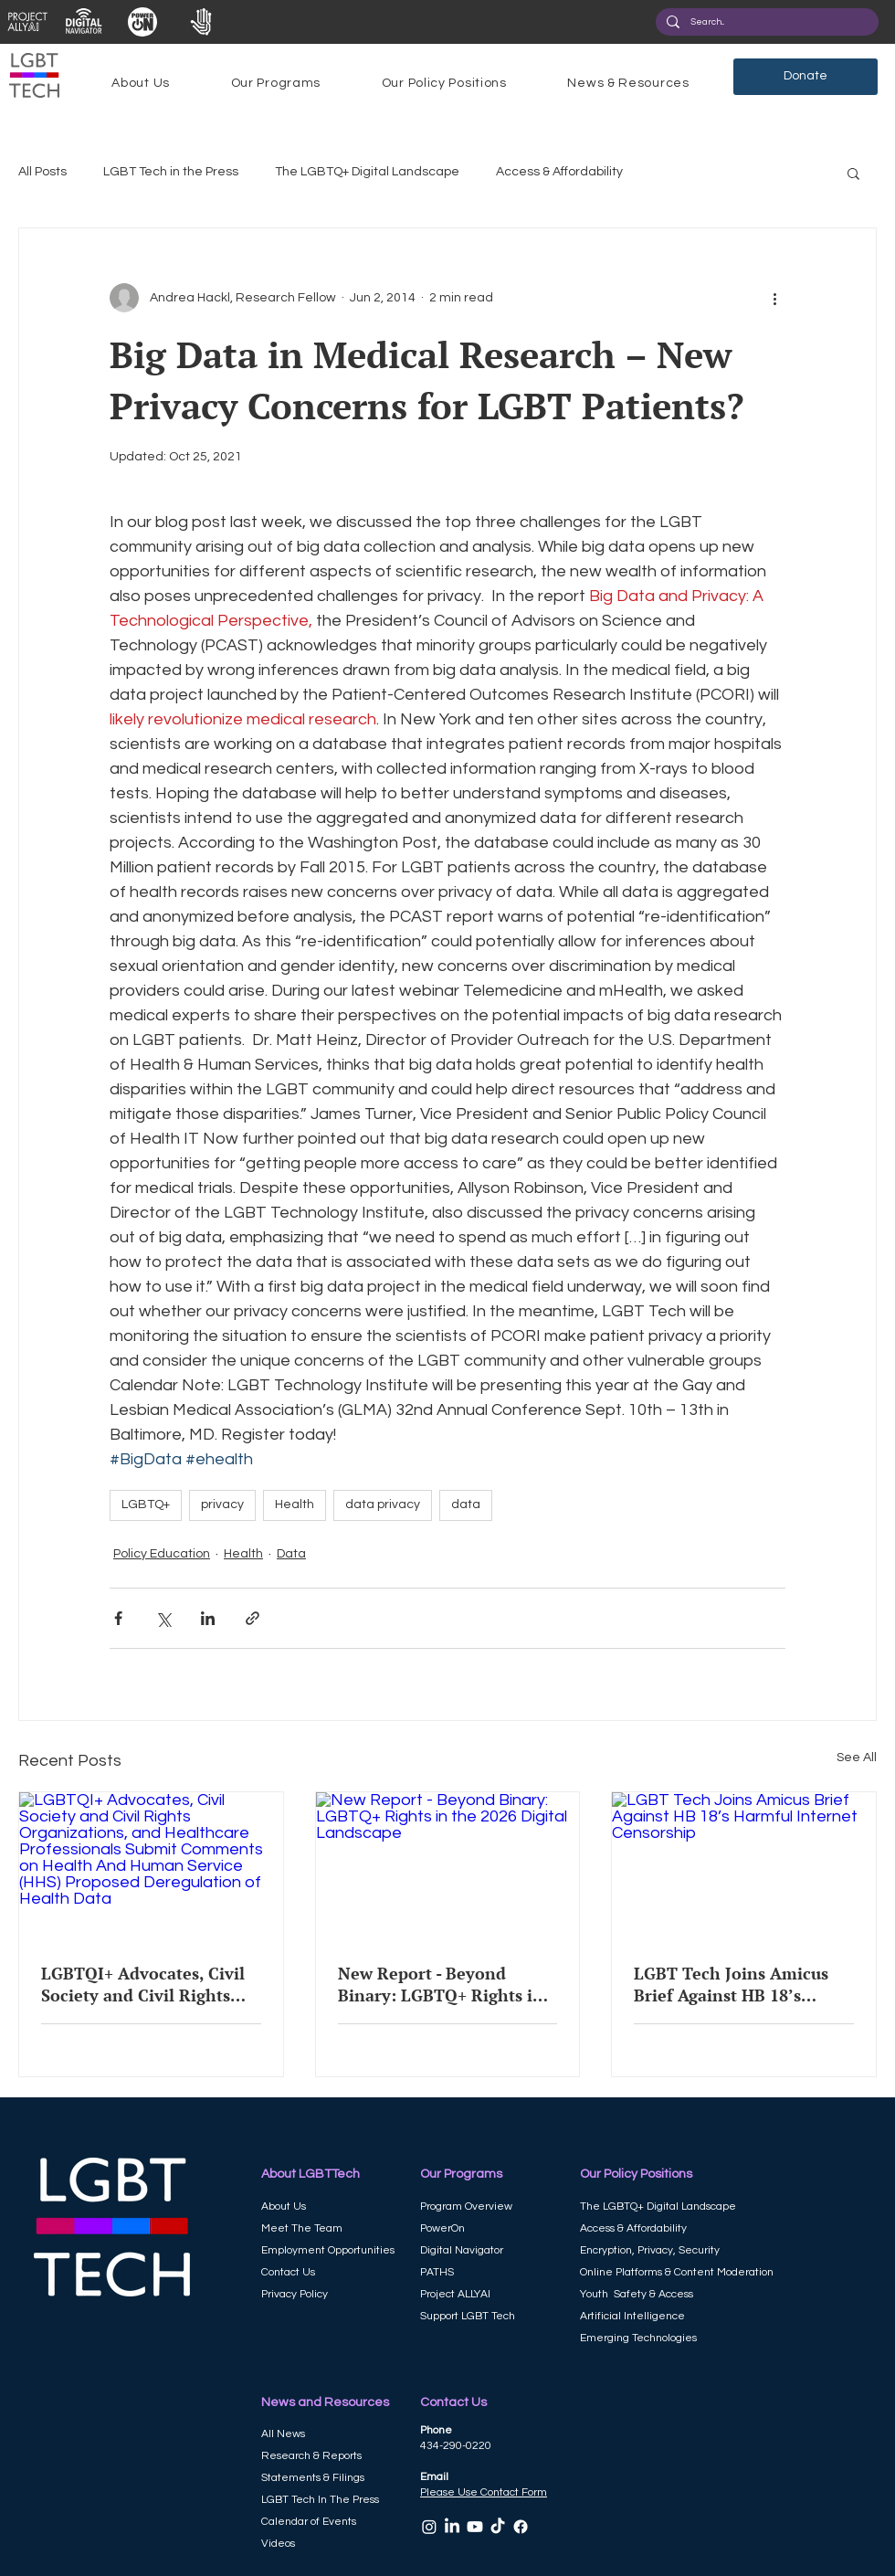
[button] (140, 83)
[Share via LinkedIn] (207, 1618)
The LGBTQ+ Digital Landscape (367, 171)
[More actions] (774, 298)
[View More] (27, 22)
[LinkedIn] (452, 2527)
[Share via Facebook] (118, 1618)
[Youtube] (475, 2527)
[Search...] (765, 22)
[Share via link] (252, 1618)
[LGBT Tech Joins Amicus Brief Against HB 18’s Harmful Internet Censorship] (744, 1866)
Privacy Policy (294, 2294)
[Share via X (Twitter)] (163, 1618)
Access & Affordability (559, 171)
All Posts (42, 171)
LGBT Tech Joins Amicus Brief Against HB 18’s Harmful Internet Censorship (731, 1984)
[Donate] (805, 76)
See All (857, 1757)
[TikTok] (498, 2527)
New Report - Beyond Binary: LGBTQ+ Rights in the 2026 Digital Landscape (445, 1984)
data (465, 1504)
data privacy (382, 1504)
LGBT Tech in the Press (170, 171)
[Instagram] (429, 2527)
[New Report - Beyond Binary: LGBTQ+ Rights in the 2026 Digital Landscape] (448, 1866)
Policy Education (161, 1553)
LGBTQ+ (145, 1504)
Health (294, 1504)
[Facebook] (520, 2527)
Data (291, 1553)
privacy (222, 1504)
